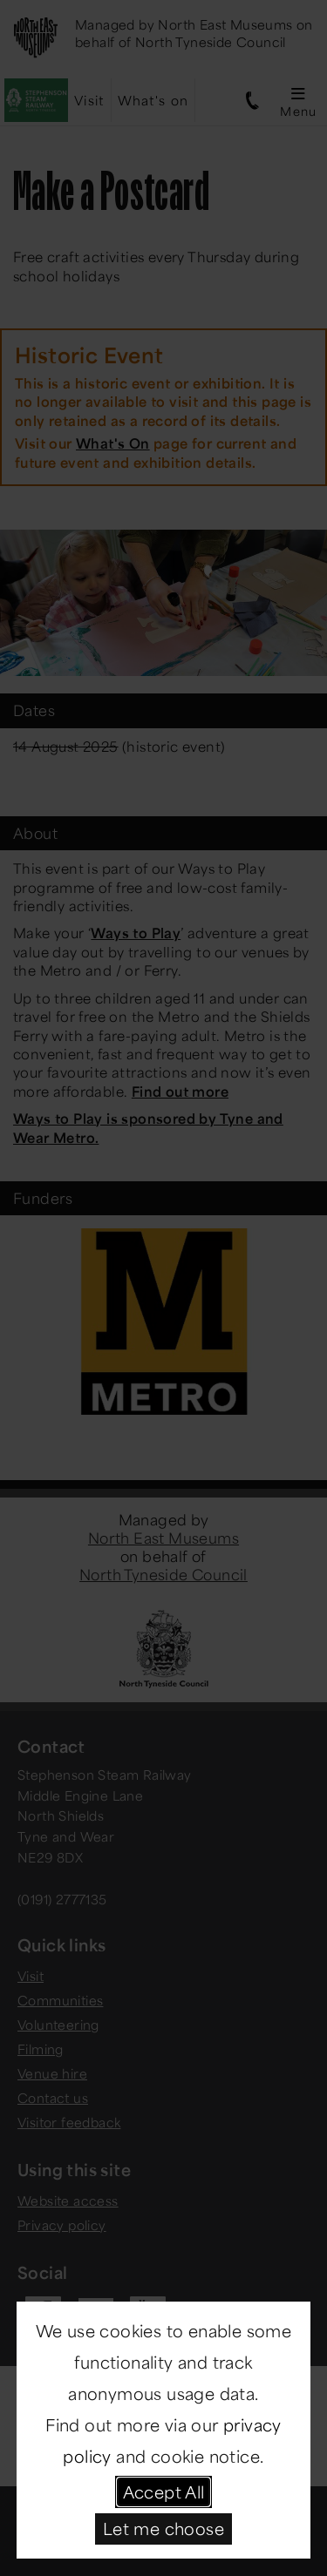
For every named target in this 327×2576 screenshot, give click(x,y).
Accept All (164, 2491)
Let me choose (163, 2528)
